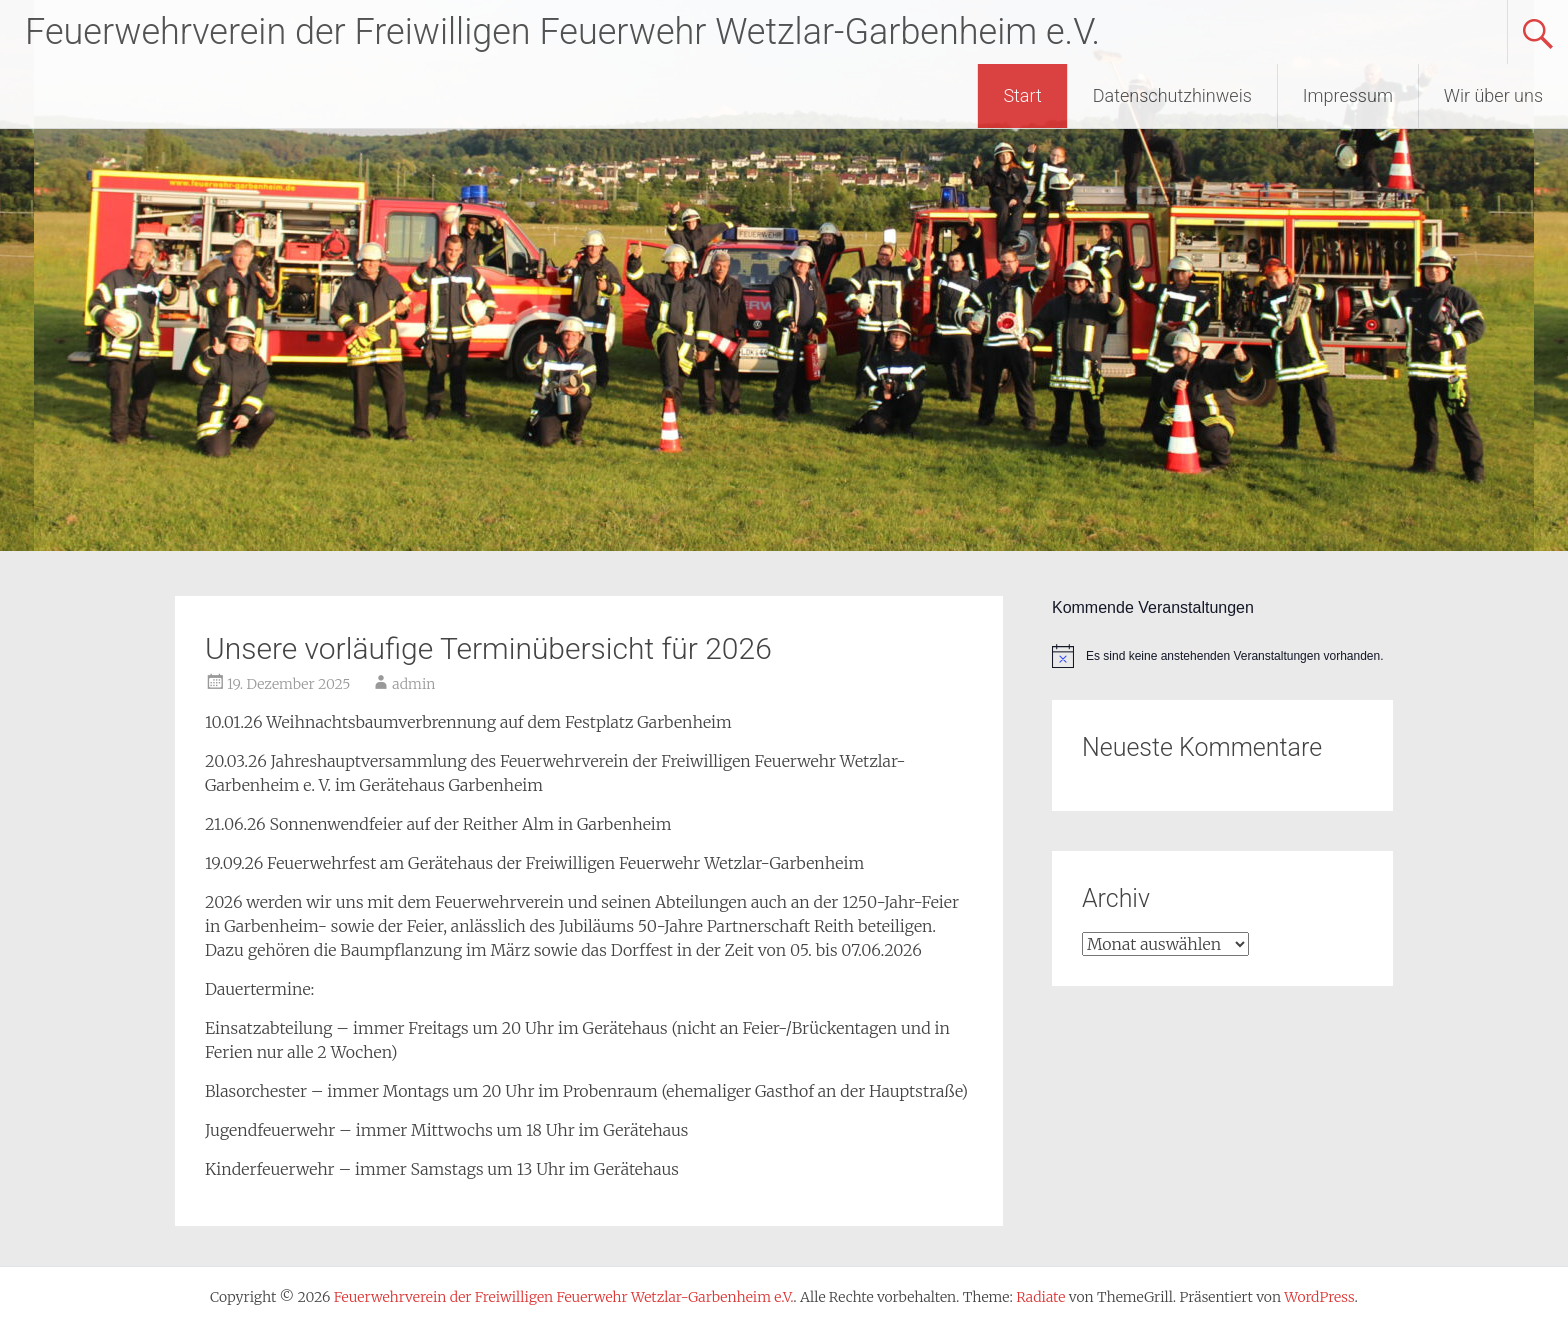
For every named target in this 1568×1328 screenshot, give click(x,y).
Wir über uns (1493, 95)
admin (413, 684)
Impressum (1348, 95)
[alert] (1222, 656)
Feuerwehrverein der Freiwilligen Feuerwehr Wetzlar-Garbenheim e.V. (562, 32)
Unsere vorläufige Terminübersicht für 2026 (488, 648)
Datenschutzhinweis (1172, 95)
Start (1022, 95)
